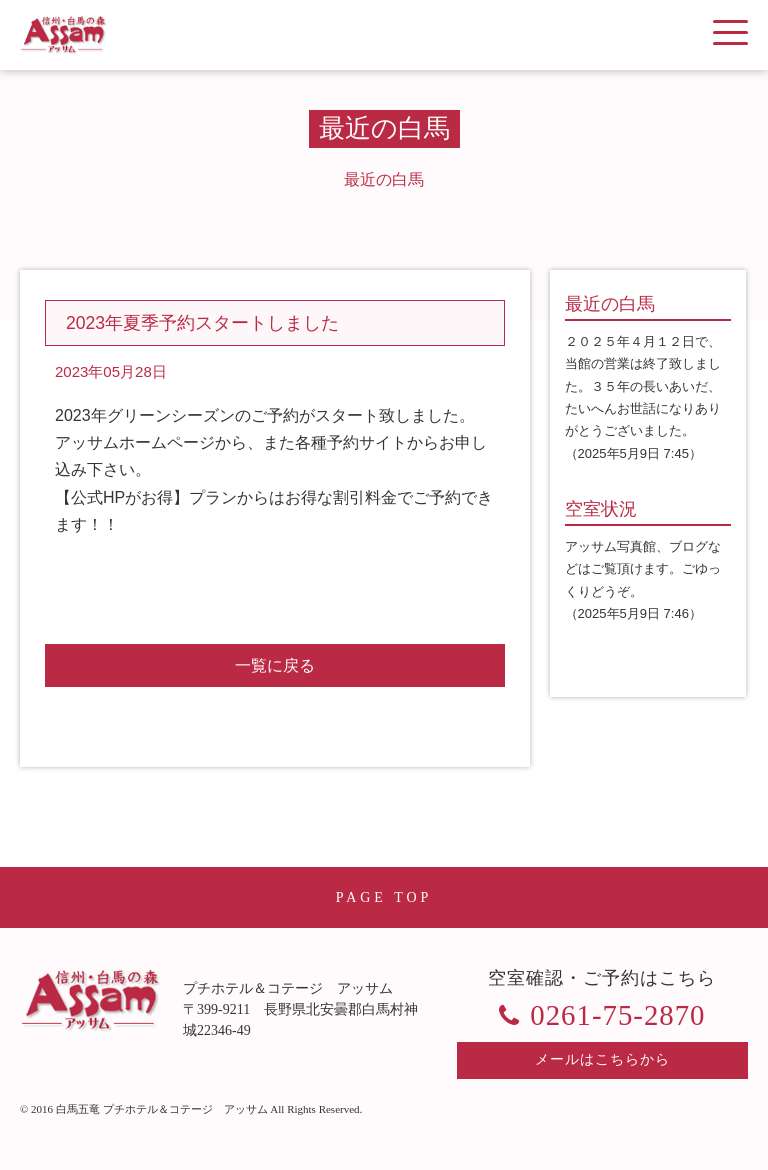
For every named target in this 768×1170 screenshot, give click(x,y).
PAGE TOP (384, 897)
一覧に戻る (275, 665)
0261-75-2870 (617, 1015)
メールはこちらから (602, 1059)
